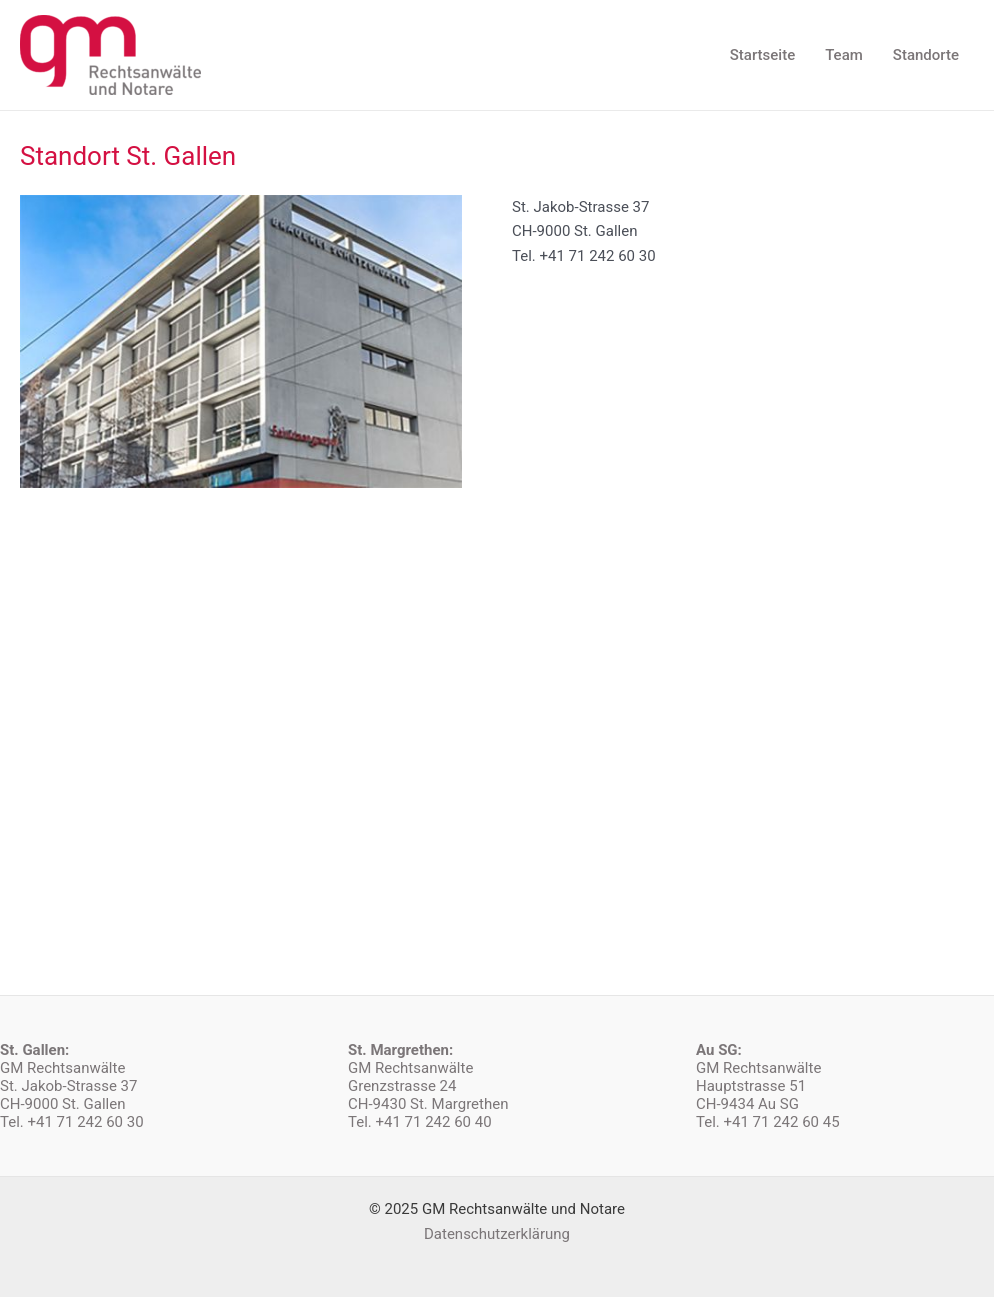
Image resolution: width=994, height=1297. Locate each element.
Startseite (762, 55)
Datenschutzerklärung (497, 1234)
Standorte (926, 55)
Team (844, 55)
